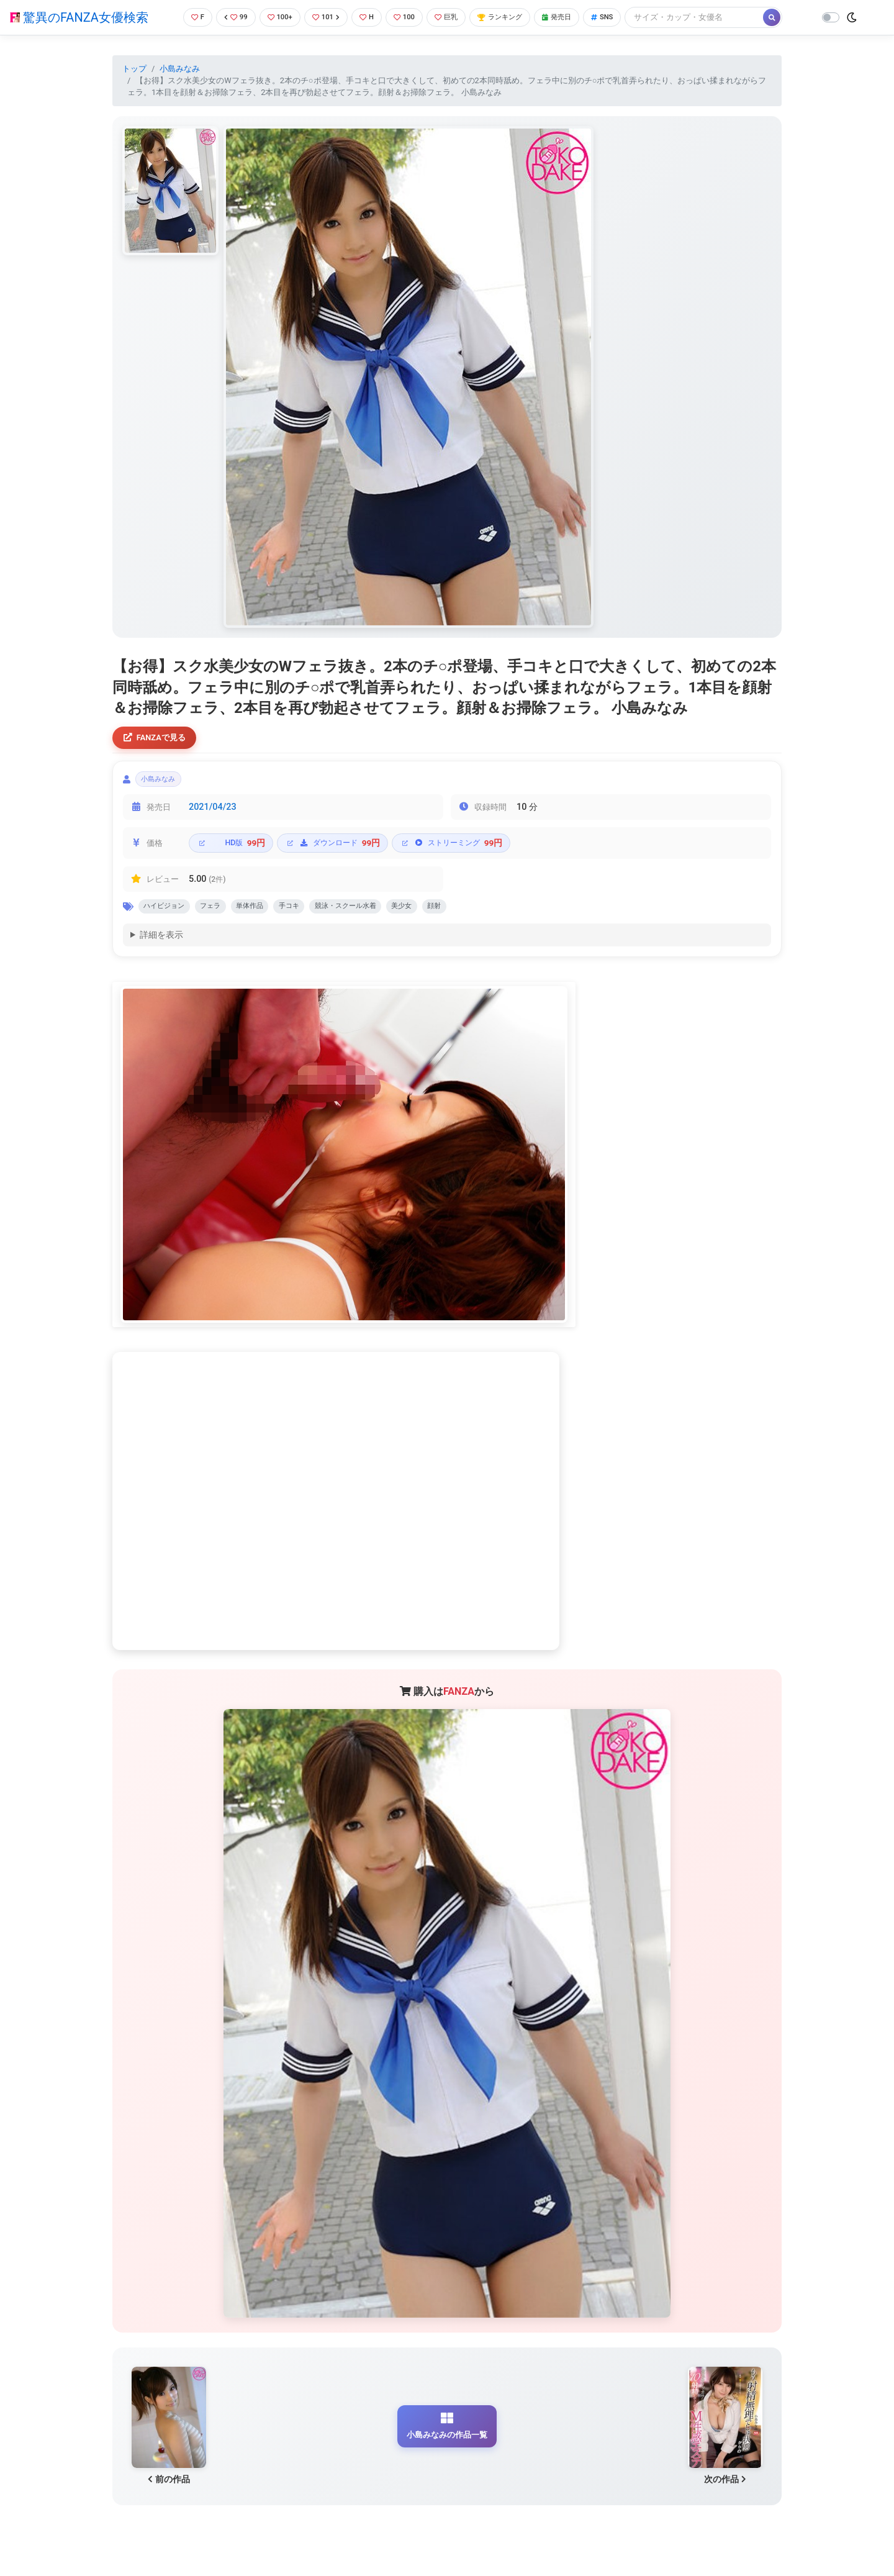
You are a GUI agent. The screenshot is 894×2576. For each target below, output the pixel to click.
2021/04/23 (213, 813)
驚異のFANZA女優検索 (79, 17)
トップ (134, 68)
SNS (622, 17)
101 (324, 17)
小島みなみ (180, 68)
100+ (275, 17)
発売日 (573, 17)
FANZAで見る (158, 738)
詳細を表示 (161, 945)
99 (228, 17)
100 (407, 17)
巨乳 (452, 17)
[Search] (717, 17)
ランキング (511, 17)
